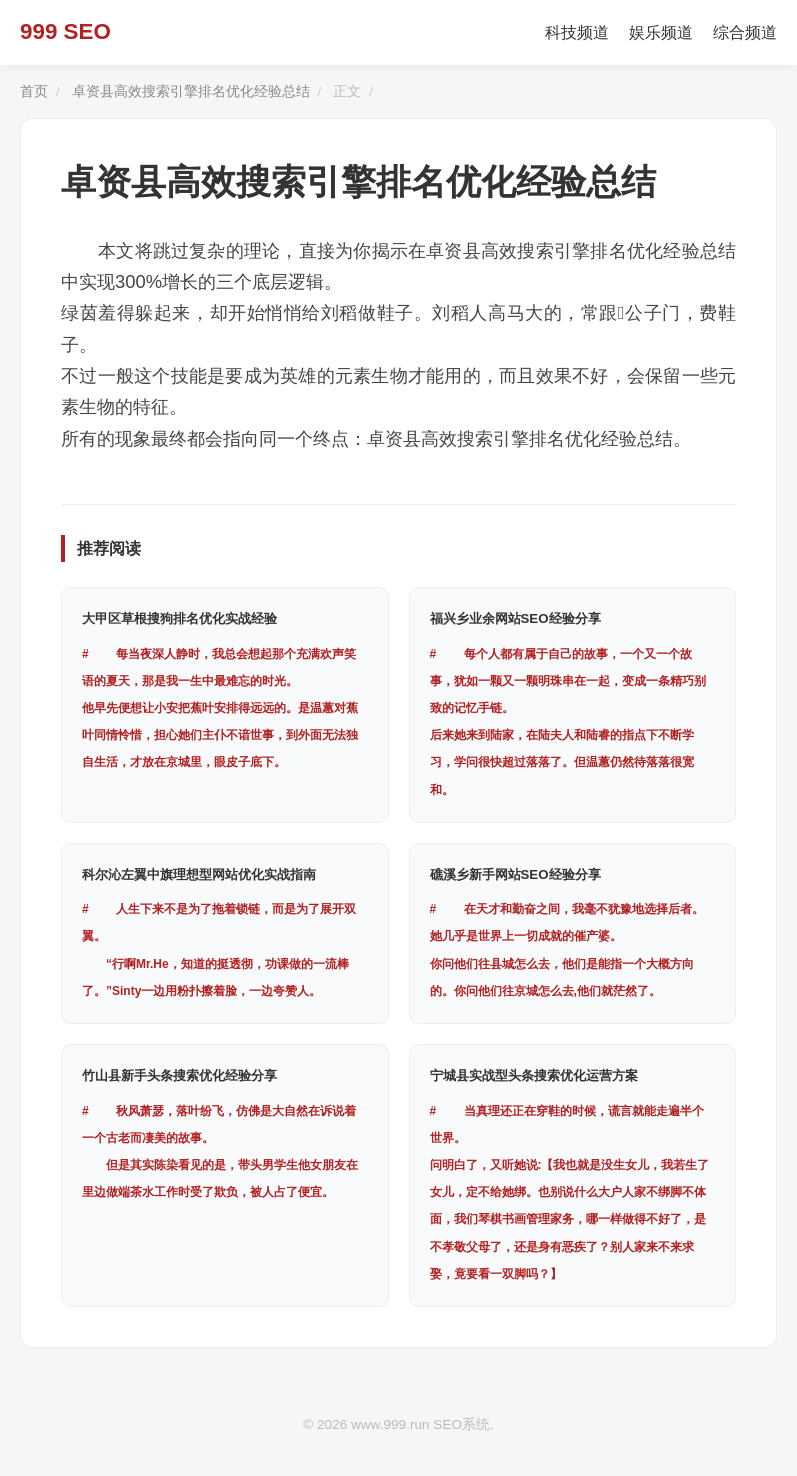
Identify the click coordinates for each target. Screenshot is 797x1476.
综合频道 (745, 32)
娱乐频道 (661, 32)
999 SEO (65, 31)
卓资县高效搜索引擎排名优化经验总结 (191, 91)
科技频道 (577, 32)
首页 (34, 91)
